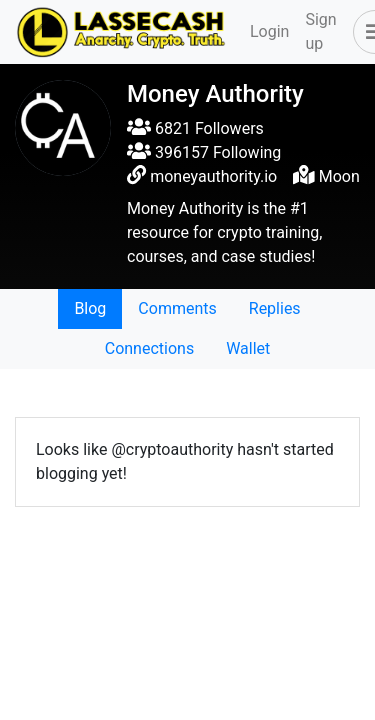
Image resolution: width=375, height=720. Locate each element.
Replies (275, 308)
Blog (90, 308)
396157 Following (204, 152)
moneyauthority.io (213, 176)
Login (269, 31)
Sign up (320, 31)
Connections (149, 348)
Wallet (248, 348)
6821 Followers (195, 128)
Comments (177, 308)
